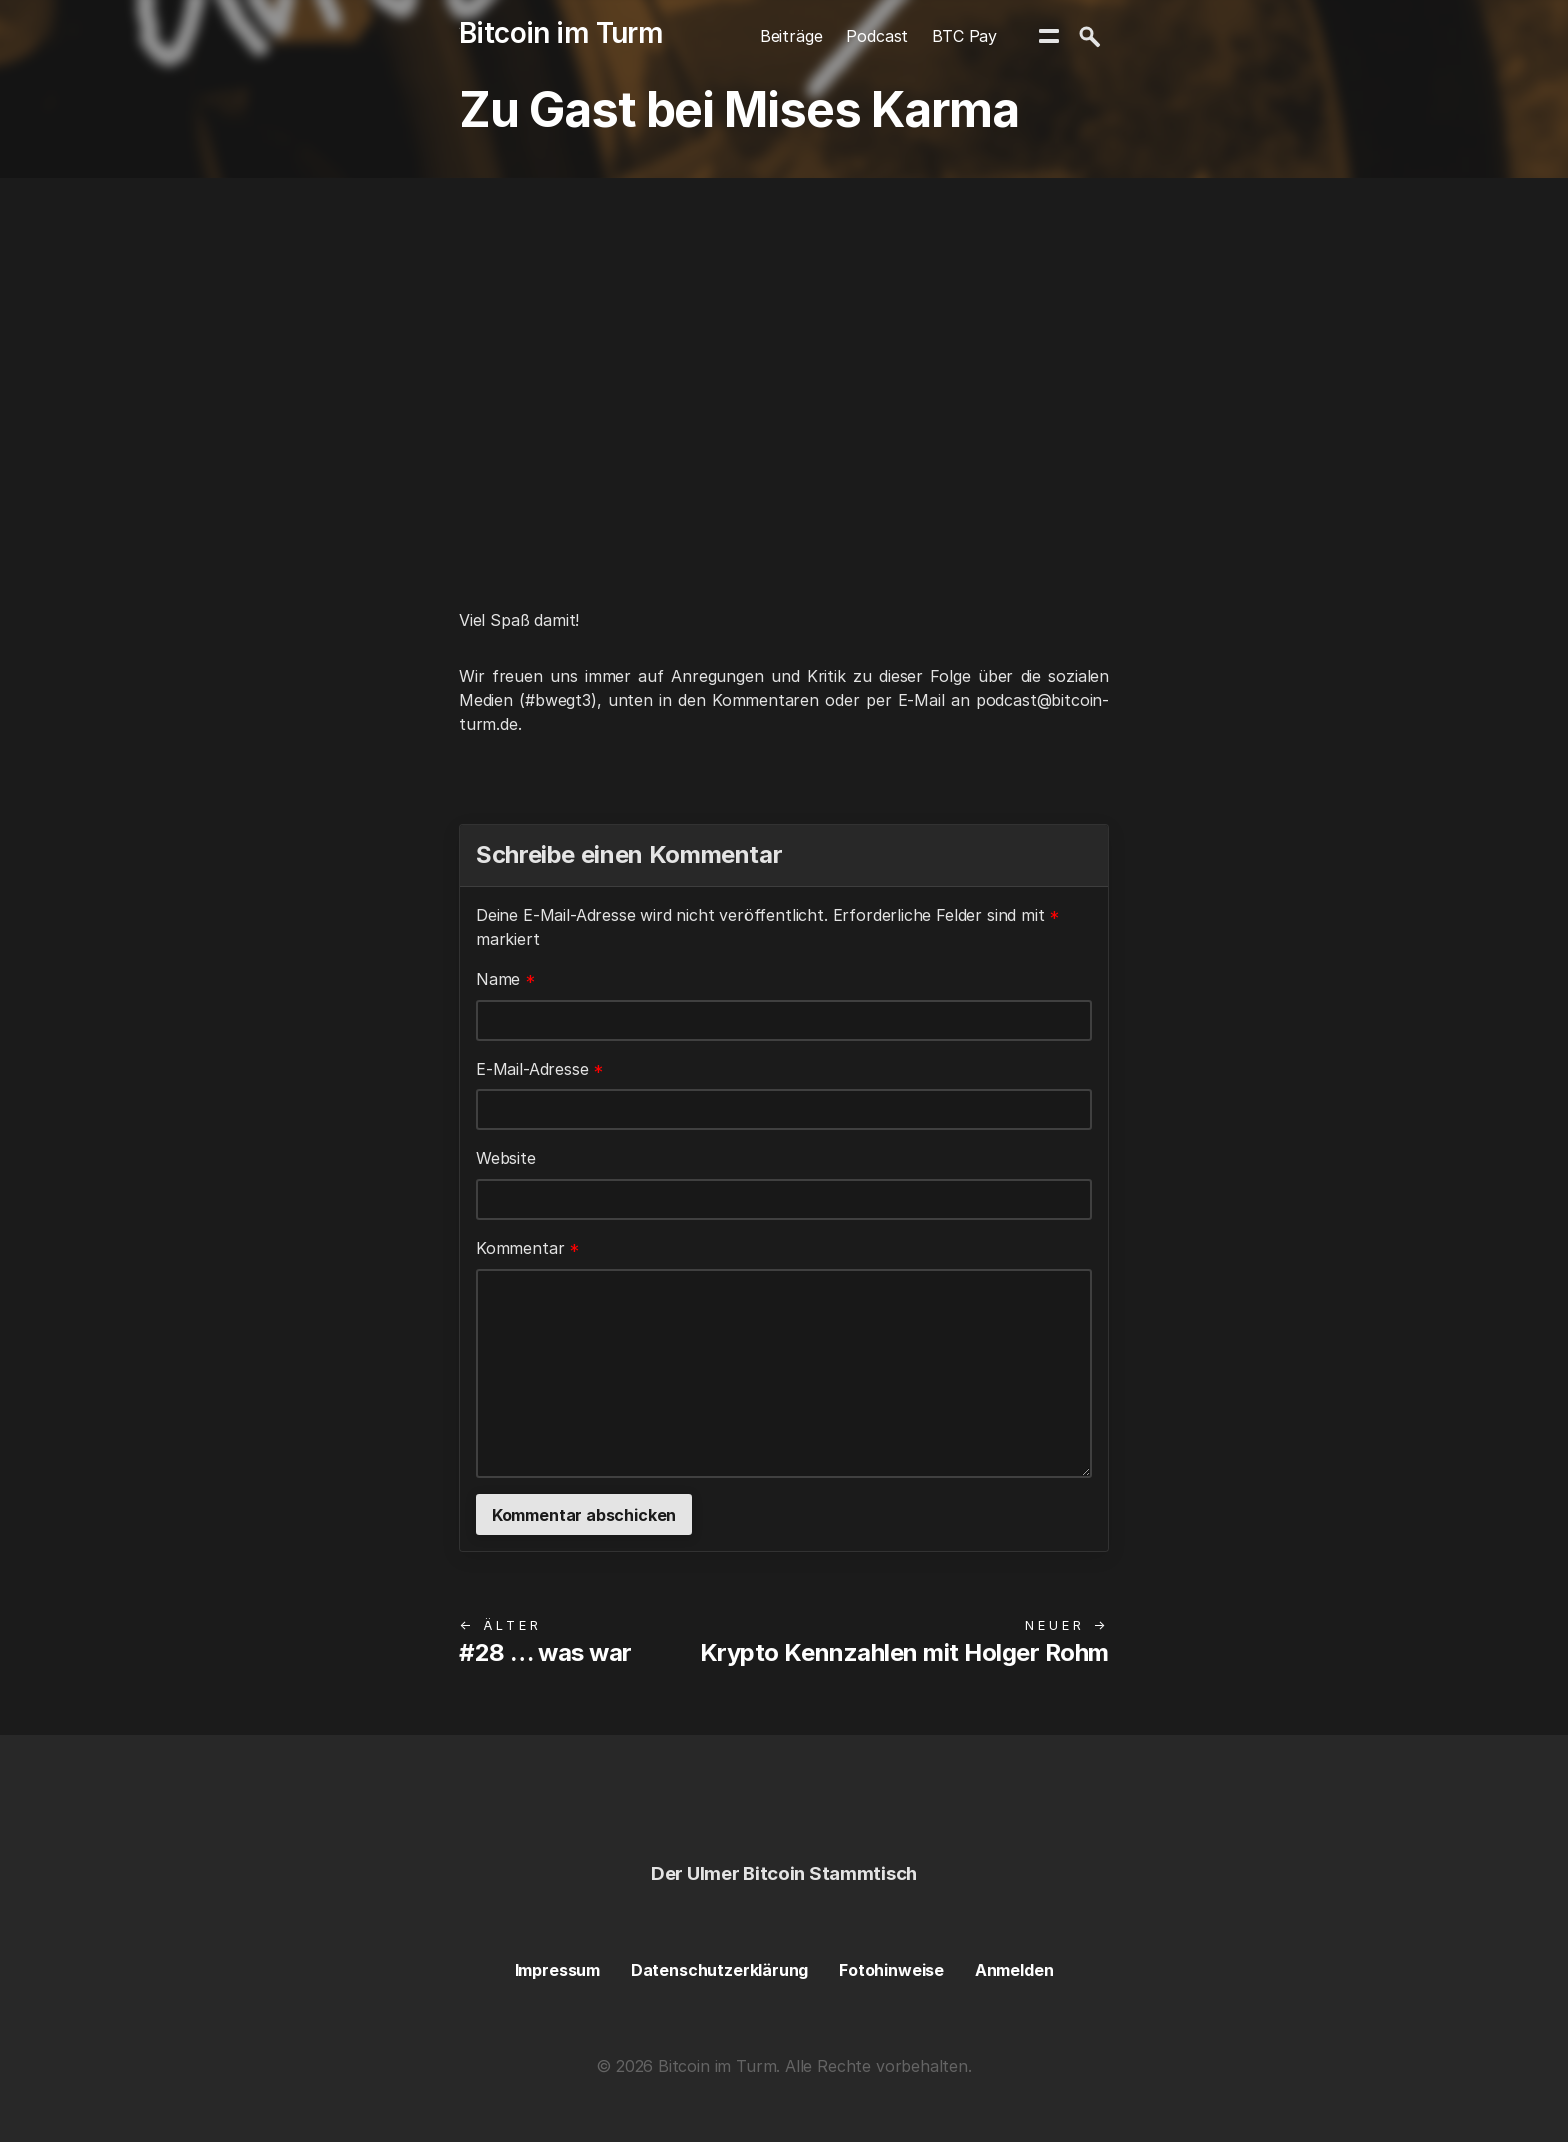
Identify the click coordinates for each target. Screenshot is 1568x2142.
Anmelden (1014, 1970)
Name (506, 979)
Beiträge (791, 36)
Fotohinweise (891, 1970)
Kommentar (528, 1248)
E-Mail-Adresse (540, 1069)
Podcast (877, 36)
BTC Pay (964, 36)
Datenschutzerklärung (719, 1970)
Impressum (557, 1970)
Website (506, 1158)
